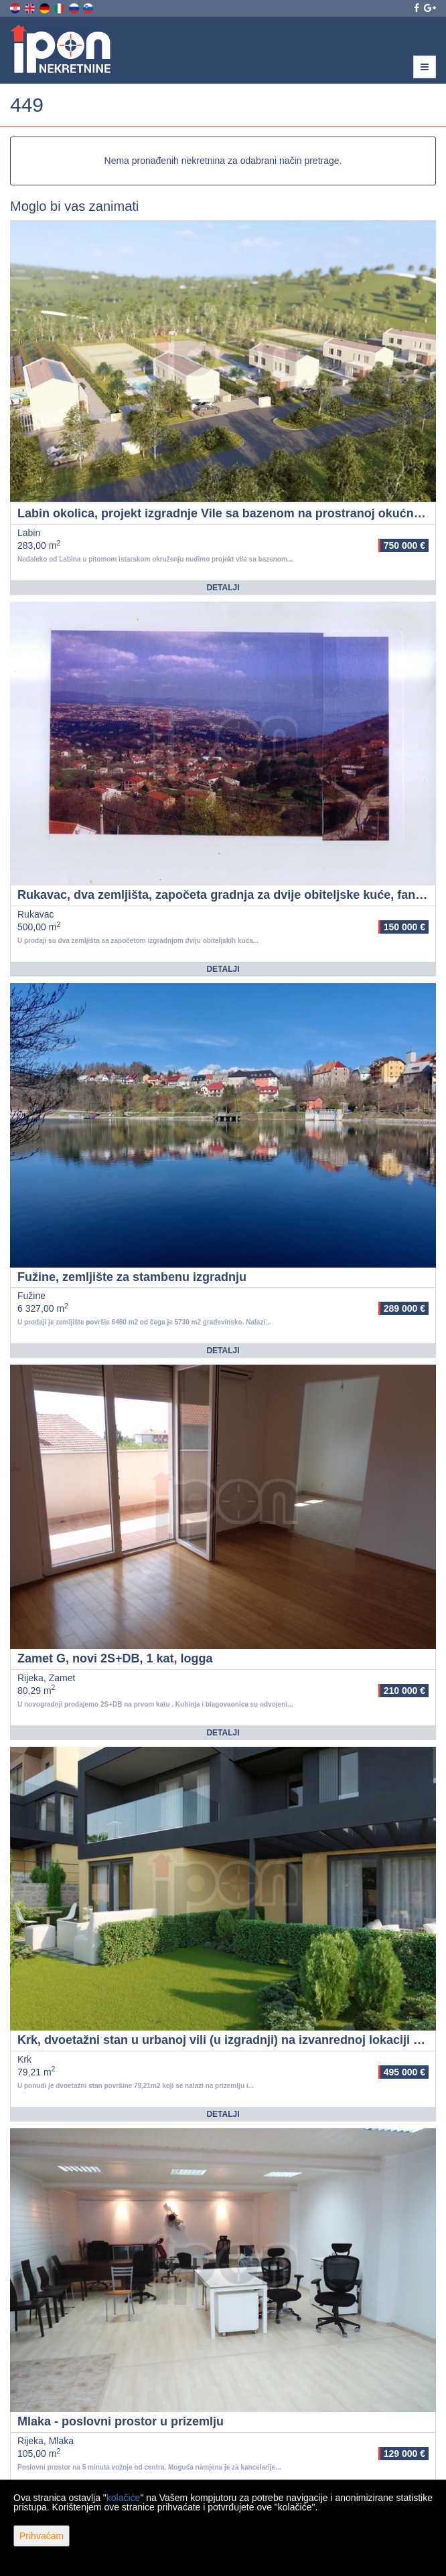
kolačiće (123, 2497)
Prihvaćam (41, 2535)
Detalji (222, 587)
